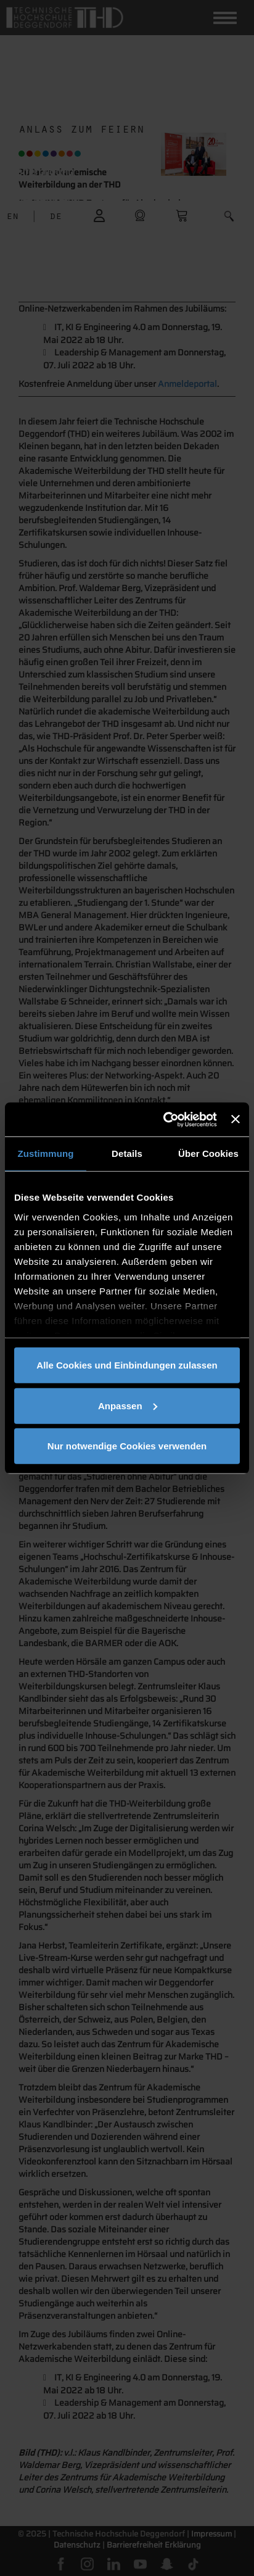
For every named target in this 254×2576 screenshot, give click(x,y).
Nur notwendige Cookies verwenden (127, 1446)
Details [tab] (127, 1153)
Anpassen (127, 1405)
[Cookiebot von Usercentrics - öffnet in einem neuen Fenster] (164, 1119)
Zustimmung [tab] (46, 1153)
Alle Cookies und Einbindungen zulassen (126, 1365)
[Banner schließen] (235, 1119)
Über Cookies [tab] (208, 1153)
